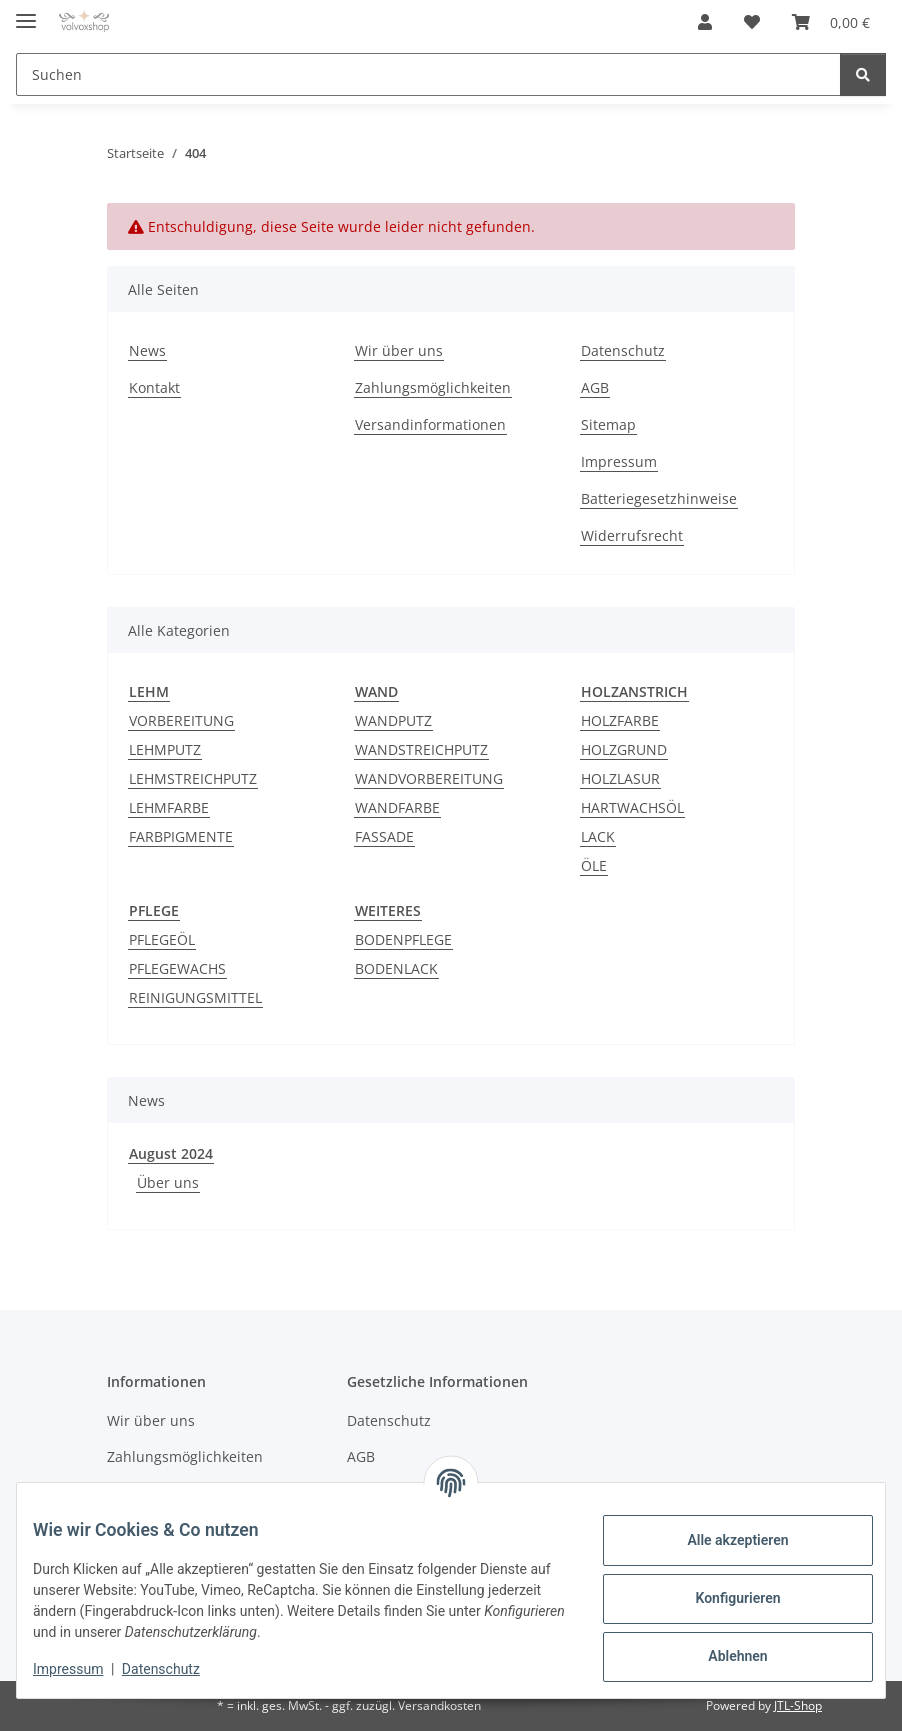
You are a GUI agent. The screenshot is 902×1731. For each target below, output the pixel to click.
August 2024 (171, 1153)
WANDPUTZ (393, 720)
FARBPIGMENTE (181, 836)
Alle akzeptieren (721, 1540)
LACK (598, 836)
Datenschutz (177, 1669)
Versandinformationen (430, 424)
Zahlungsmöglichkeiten (433, 387)
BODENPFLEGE (403, 939)
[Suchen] (863, 74)
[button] (705, 22)
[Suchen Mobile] (428, 74)
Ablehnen (721, 1656)
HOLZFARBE (620, 720)
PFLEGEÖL (162, 939)
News (147, 350)
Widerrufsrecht (632, 535)
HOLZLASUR (620, 778)
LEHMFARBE (169, 807)
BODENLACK (396, 968)
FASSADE (384, 836)
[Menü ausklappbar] (26, 12)
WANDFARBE (397, 807)
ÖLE (594, 865)
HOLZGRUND (624, 749)
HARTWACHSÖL (632, 807)
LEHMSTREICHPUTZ (193, 778)
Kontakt (154, 387)
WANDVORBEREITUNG (429, 778)
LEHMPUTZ (165, 749)
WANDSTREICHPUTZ (421, 749)
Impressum (84, 1669)
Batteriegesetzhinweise (659, 498)
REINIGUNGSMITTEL (195, 997)
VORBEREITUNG (181, 720)
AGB (595, 387)
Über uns (168, 1182)
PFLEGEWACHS (177, 968)
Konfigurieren (721, 1598)
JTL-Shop (798, 1705)
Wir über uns (399, 350)
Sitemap (608, 424)
